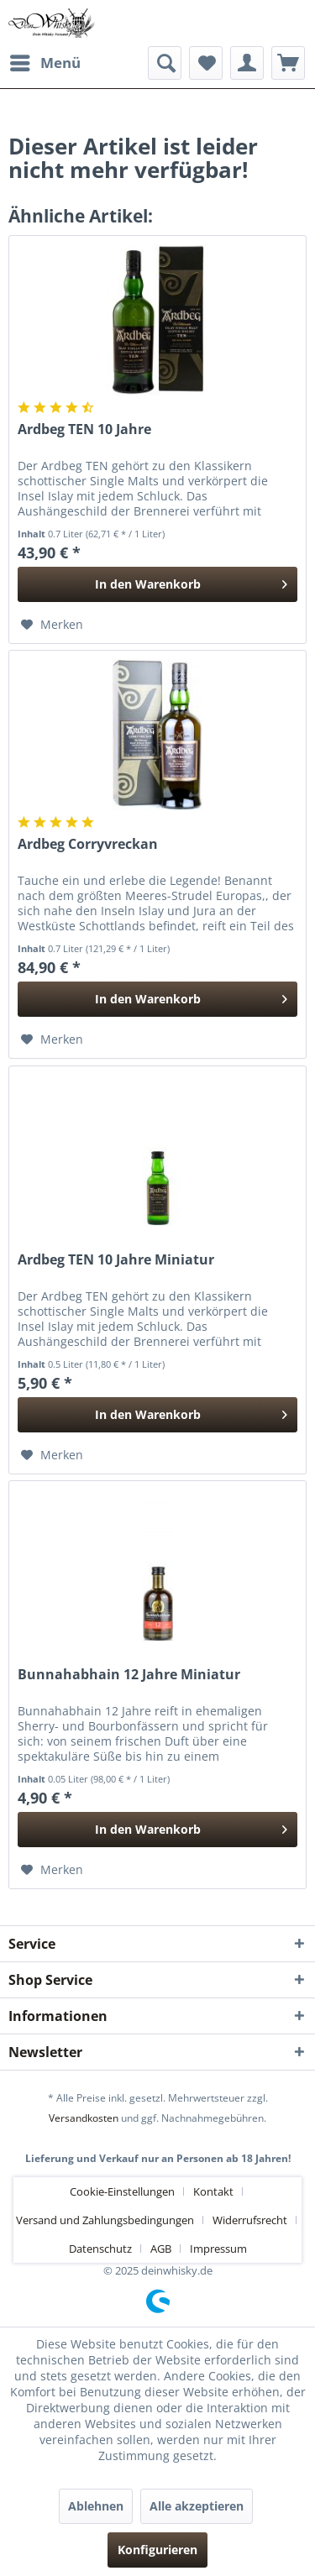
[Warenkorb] (288, 63)
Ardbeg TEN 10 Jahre (84, 429)
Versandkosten (83, 2118)
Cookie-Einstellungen (122, 2191)
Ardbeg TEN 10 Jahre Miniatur (116, 1260)
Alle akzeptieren (197, 2506)
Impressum (218, 2248)
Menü (45, 61)
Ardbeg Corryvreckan (88, 844)
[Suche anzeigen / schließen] (164, 63)
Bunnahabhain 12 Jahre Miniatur (129, 1674)
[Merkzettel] (206, 63)
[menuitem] (44, 63)
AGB (160, 2248)
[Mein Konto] (247, 63)
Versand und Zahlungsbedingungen (105, 2220)
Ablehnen (95, 2506)
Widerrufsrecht (250, 2220)
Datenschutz (100, 2248)
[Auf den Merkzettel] (52, 625)
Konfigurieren (157, 2550)
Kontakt (213, 2191)
